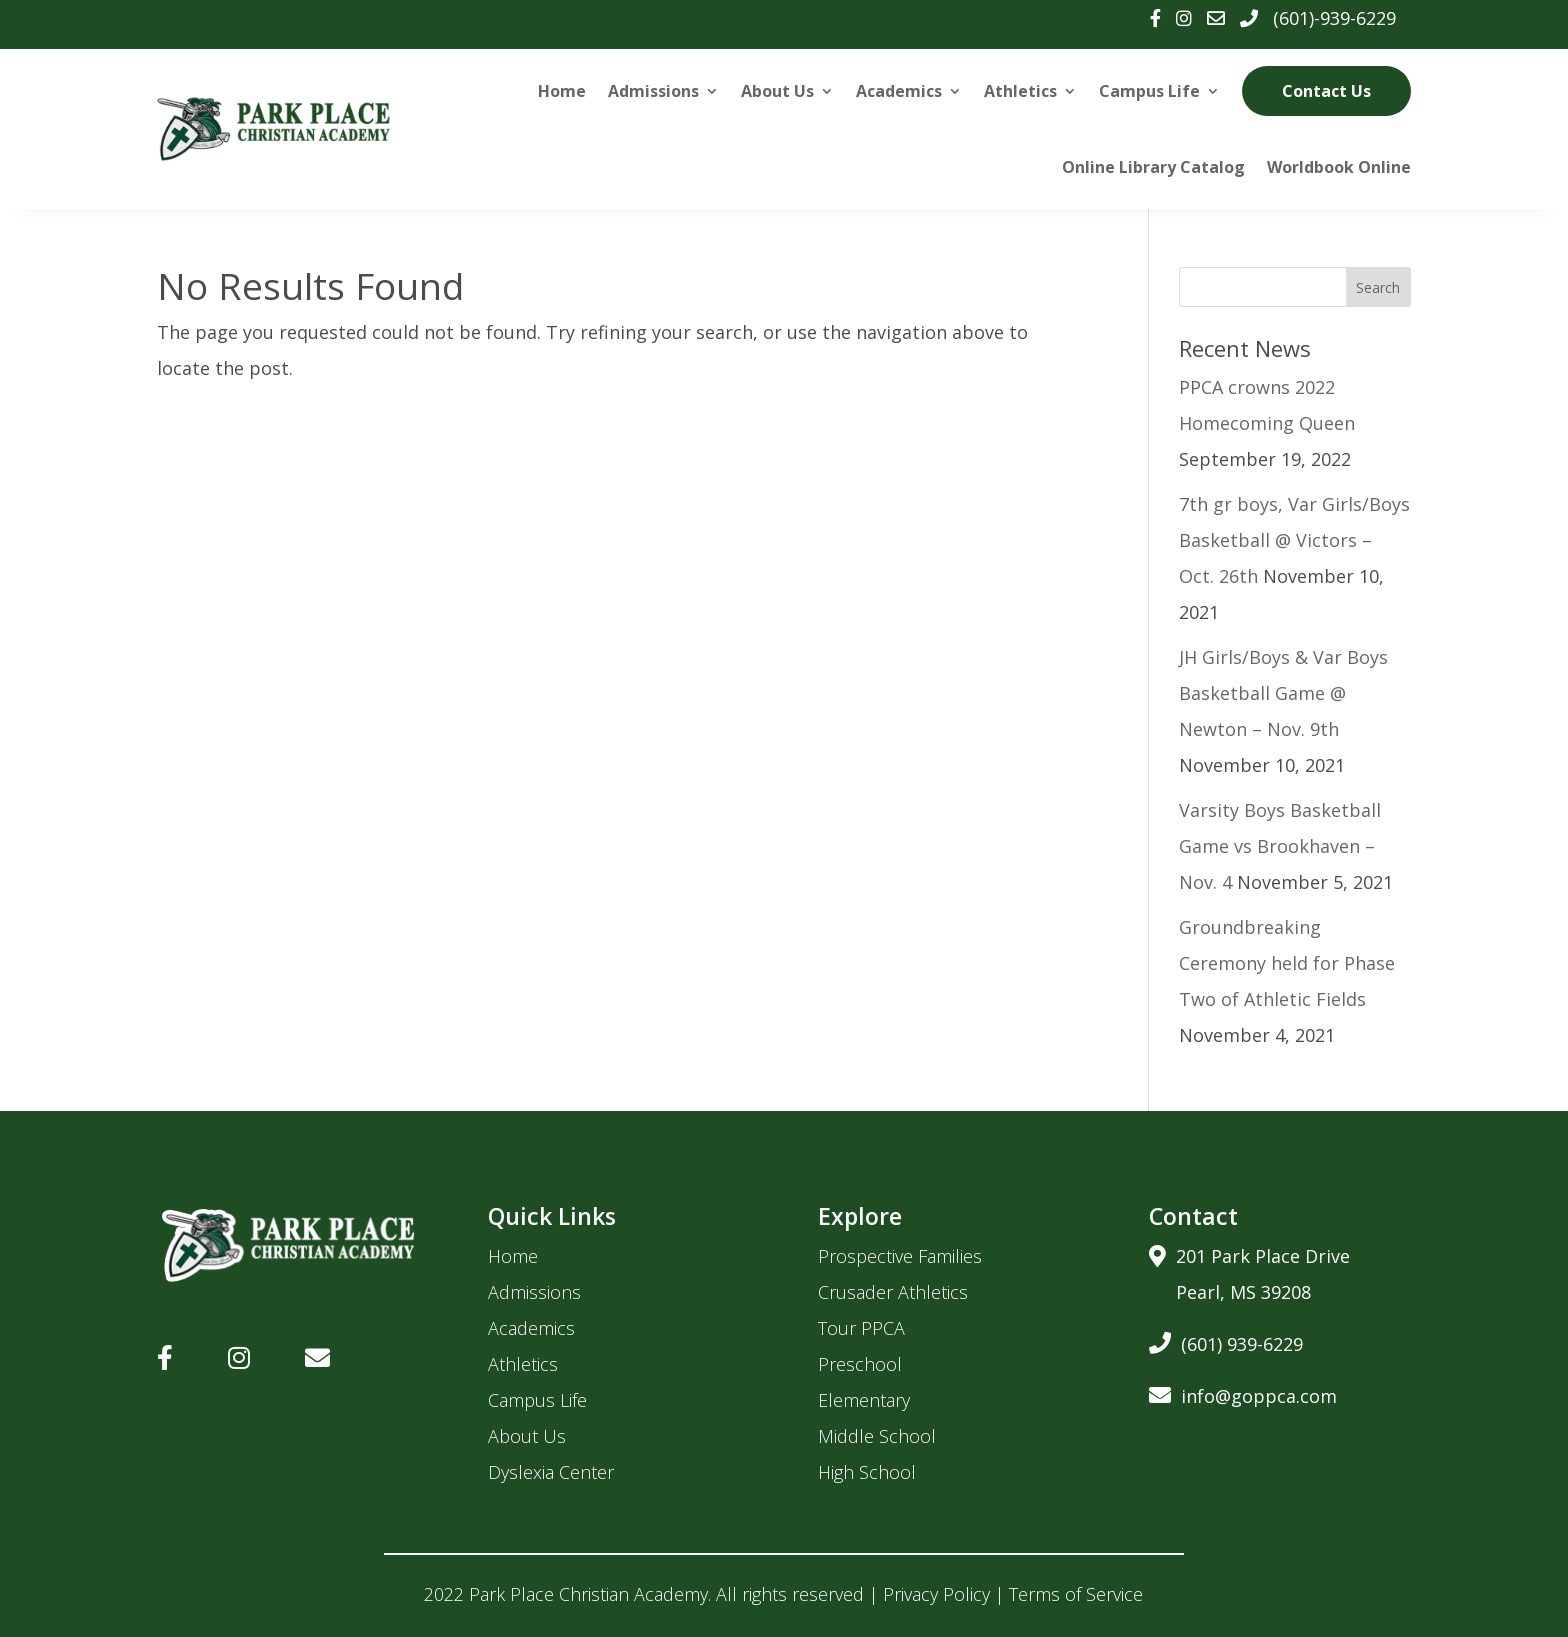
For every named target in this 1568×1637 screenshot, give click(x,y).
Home (562, 91)
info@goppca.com (1243, 1392)
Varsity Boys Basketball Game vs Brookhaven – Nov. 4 (1280, 846)
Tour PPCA (861, 1328)
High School (867, 1472)
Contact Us (1326, 91)
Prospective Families (900, 1256)
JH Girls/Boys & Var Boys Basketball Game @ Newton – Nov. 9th (1283, 693)
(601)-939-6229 (1334, 18)
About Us (777, 91)
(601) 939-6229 (1226, 1340)
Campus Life (1149, 91)
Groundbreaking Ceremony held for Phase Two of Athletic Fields (1287, 963)
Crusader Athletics (893, 1292)
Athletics (1020, 91)
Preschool (860, 1364)
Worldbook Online (1339, 167)
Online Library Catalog (1153, 167)
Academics (899, 91)
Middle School (877, 1436)
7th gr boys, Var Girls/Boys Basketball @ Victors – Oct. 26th (1294, 540)
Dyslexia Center (551, 1472)
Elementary (864, 1400)
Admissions (653, 91)
